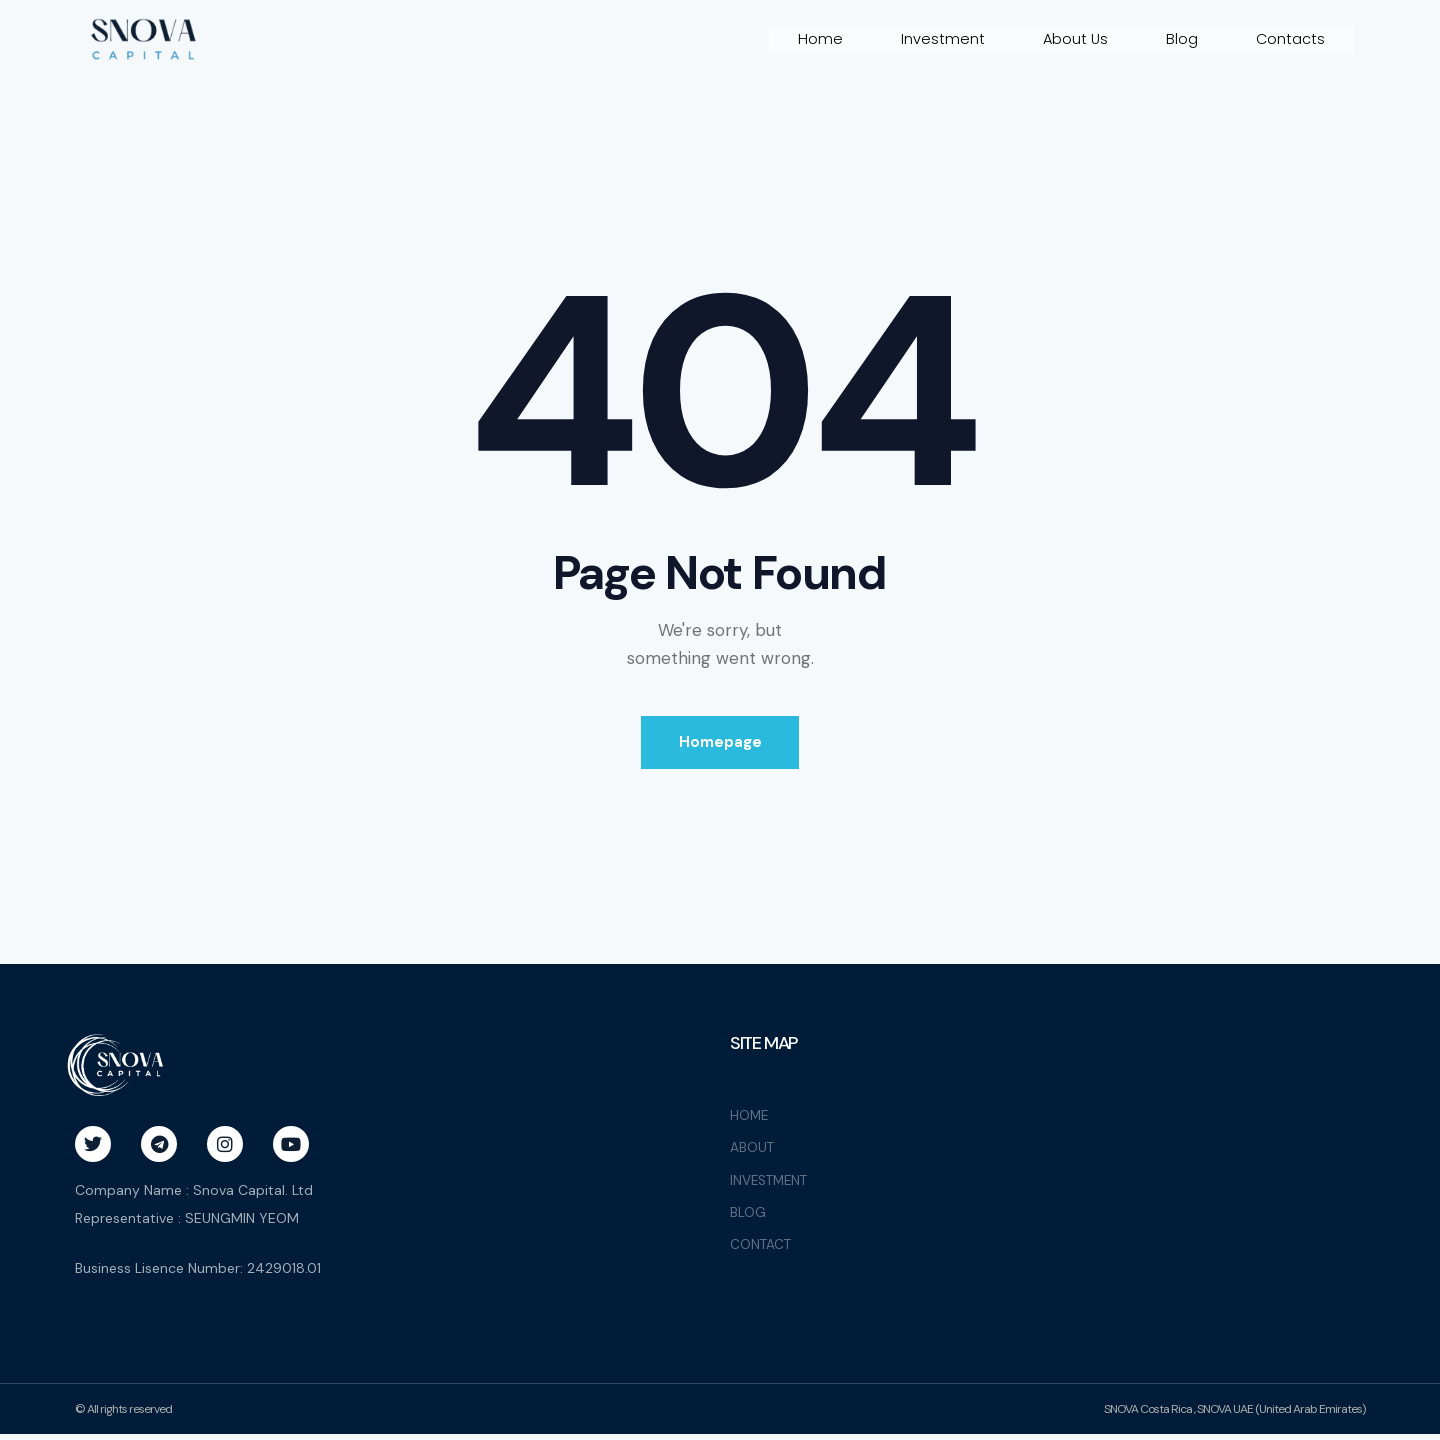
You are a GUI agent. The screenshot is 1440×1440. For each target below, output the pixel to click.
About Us (1073, 39)
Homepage (720, 745)
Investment (940, 39)
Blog (1181, 39)
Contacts (1290, 39)
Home (817, 39)
